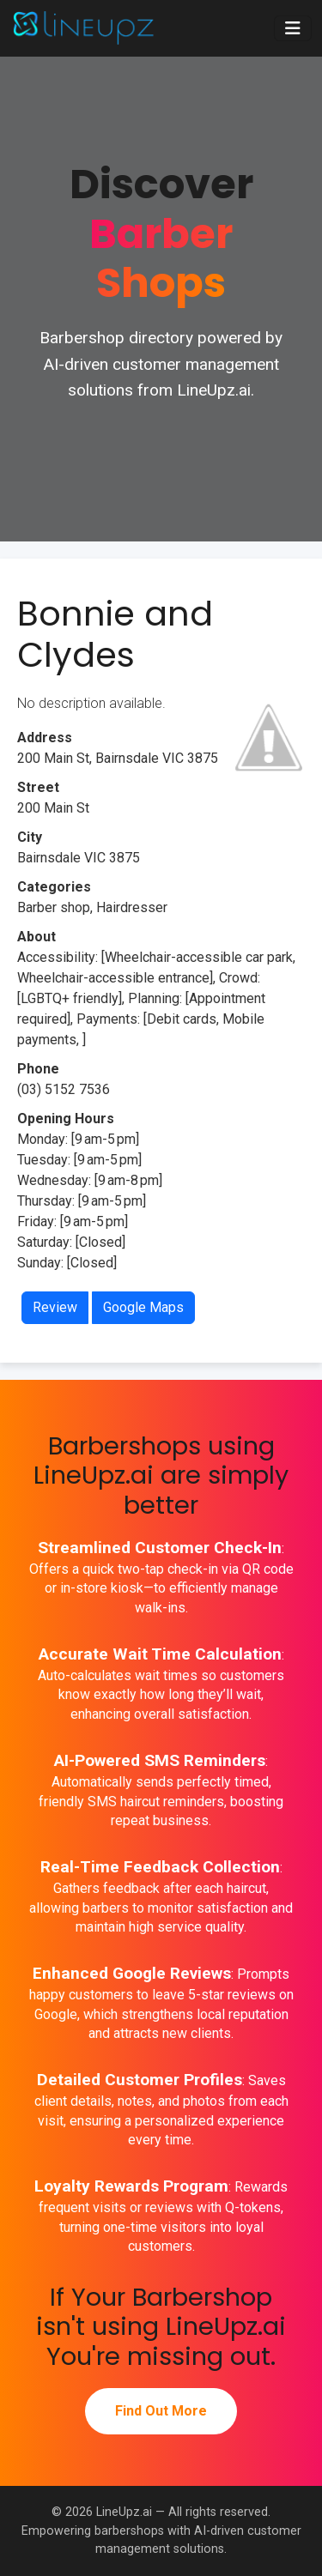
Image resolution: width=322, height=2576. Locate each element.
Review (55, 1307)
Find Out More (161, 2411)
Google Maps (143, 1307)
